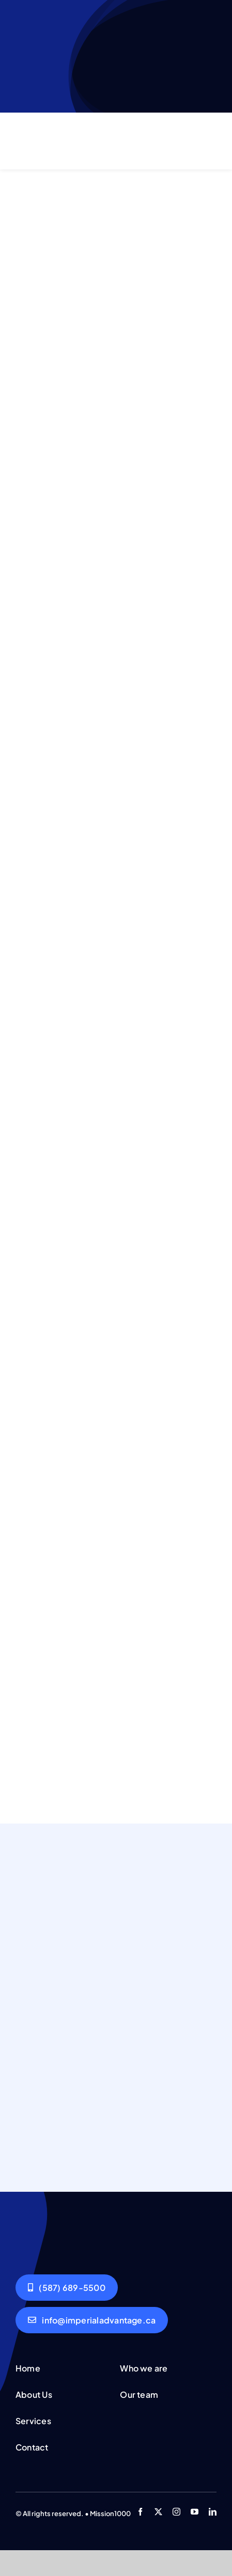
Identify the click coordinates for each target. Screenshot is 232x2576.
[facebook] (140, 2512)
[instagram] (176, 2512)
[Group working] (51, 2227)
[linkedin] (212, 2512)
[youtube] (194, 2512)
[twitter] (158, 2512)
